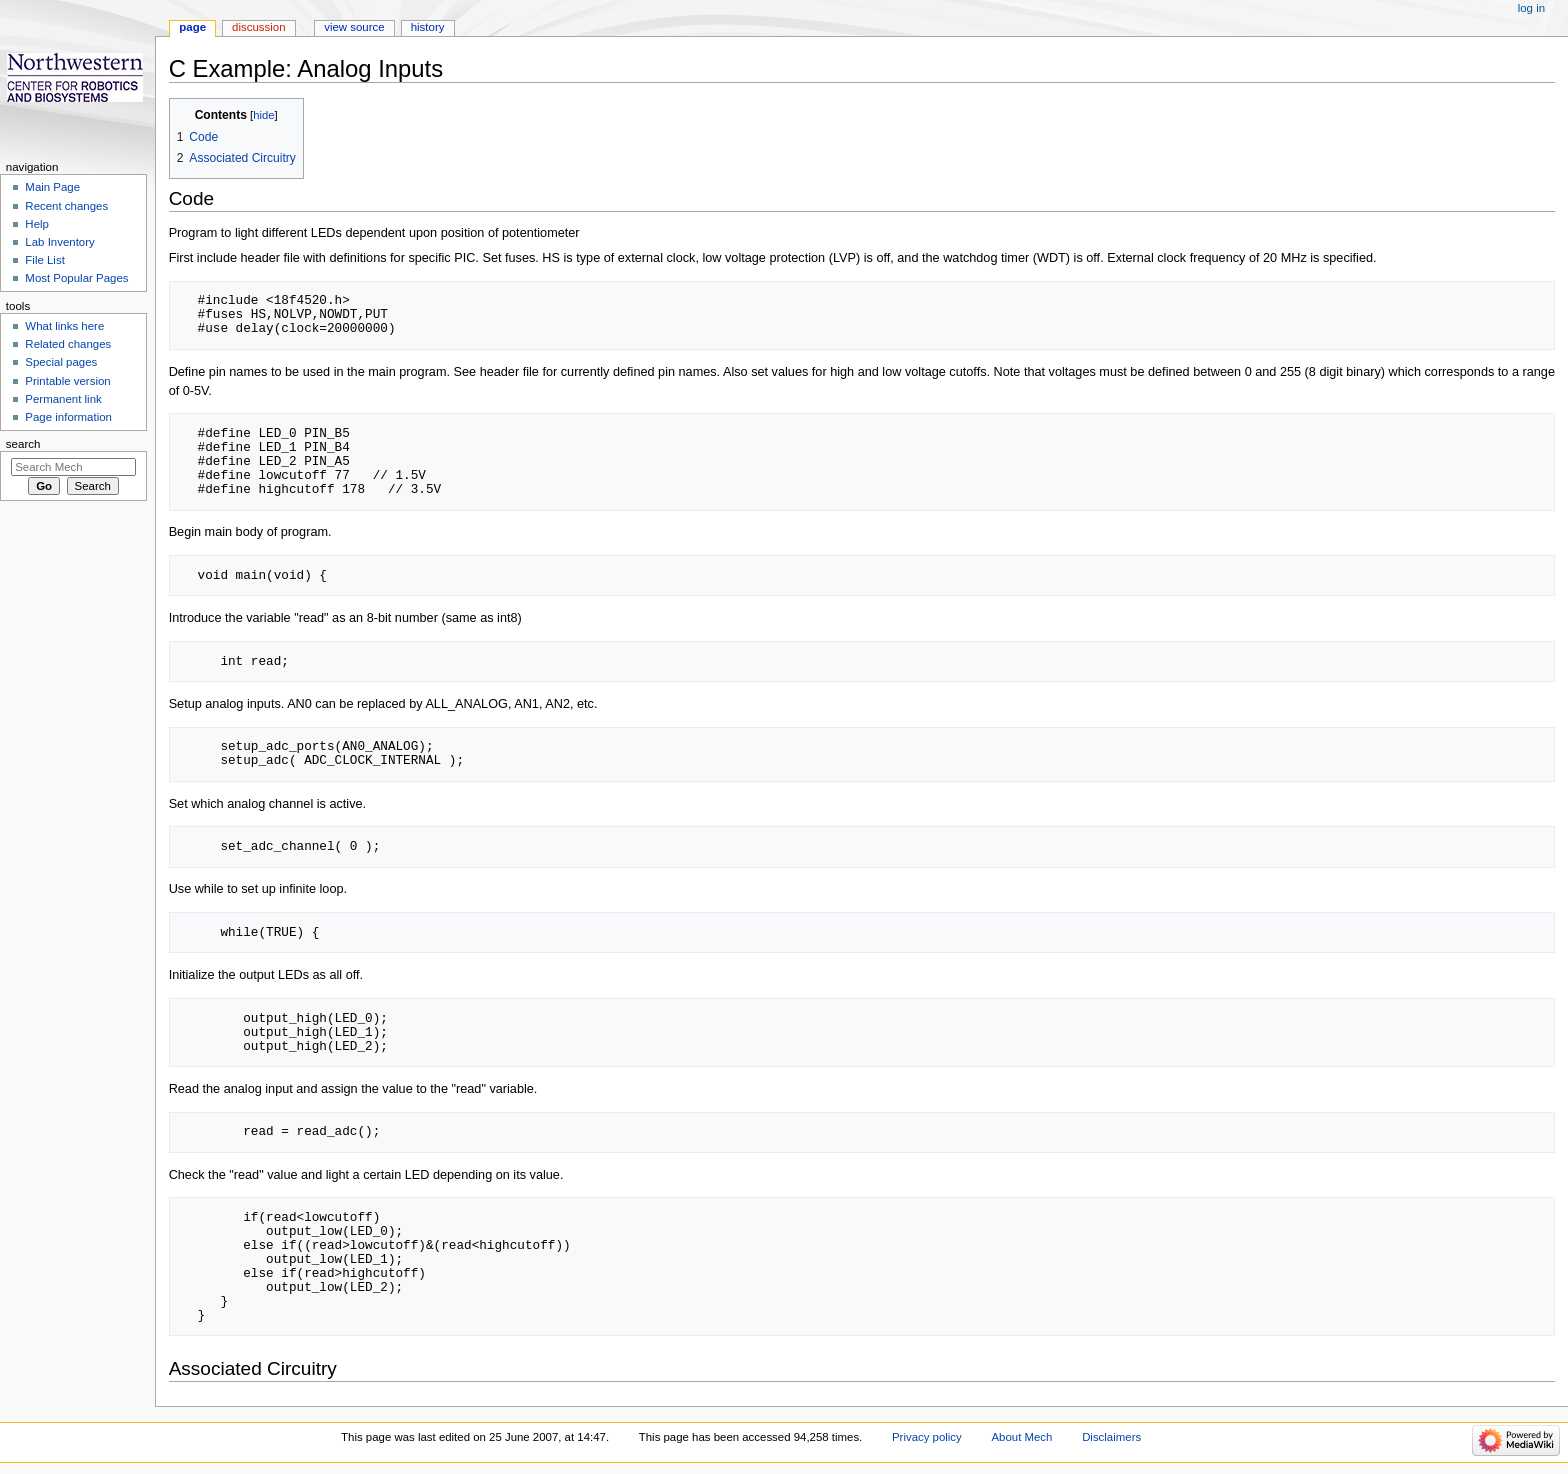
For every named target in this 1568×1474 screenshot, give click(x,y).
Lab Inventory (59, 242)
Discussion (258, 27)
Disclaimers (1111, 1437)
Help (37, 224)
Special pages (61, 362)
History (428, 27)
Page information (68, 417)
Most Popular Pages (76, 278)
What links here (64, 326)
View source (354, 27)
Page (192, 27)
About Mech (1021, 1437)
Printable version (67, 381)
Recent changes (66, 206)
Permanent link (63, 399)
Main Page (52, 187)
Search (23, 444)
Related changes (68, 344)
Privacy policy (927, 1437)
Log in (1531, 8)
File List (44, 260)
